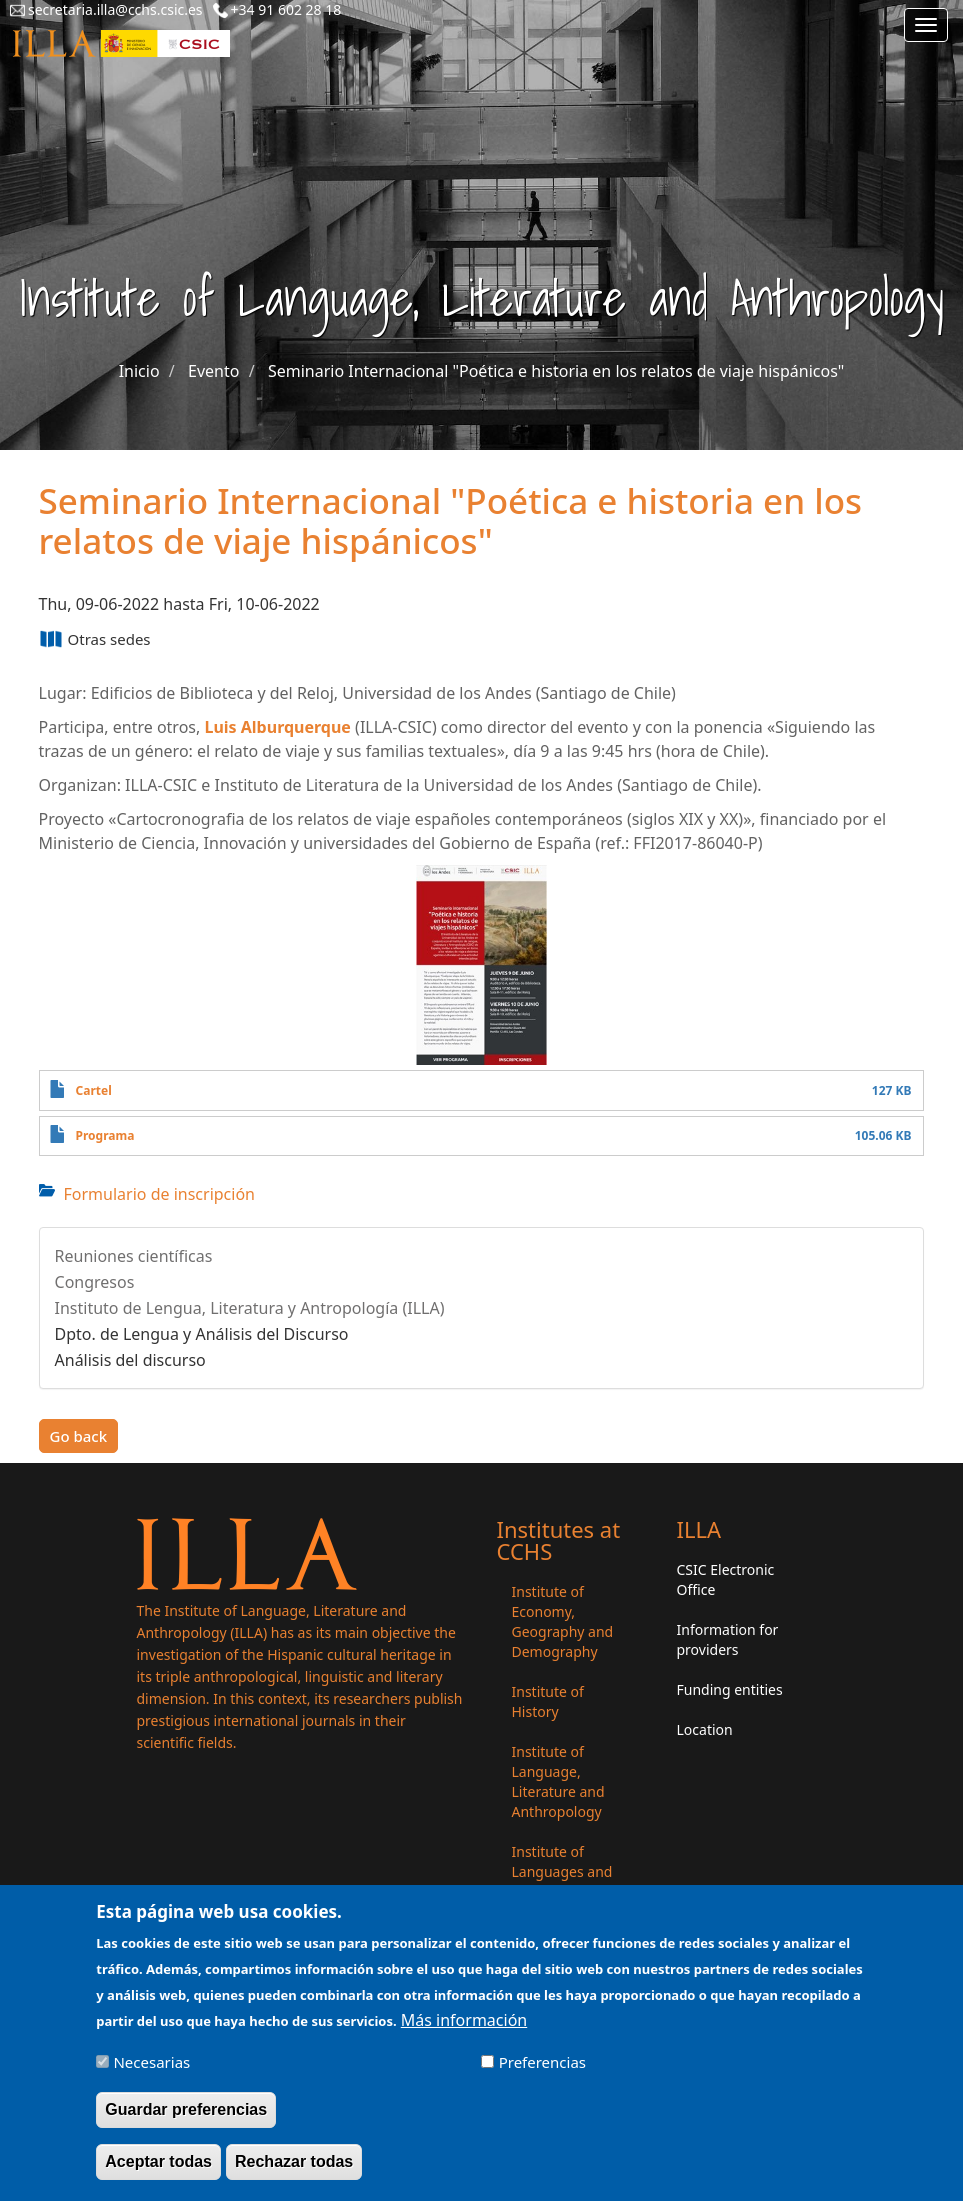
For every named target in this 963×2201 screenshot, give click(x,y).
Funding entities (730, 1689)
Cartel (94, 1090)
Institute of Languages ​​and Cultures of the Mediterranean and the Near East (570, 1891)
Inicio (139, 371)
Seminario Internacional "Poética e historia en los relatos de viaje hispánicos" (556, 371)
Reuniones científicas (134, 1256)
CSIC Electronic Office (726, 1579)
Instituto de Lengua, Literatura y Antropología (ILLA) (250, 1308)
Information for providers (728, 1639)
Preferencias (542, 2075)
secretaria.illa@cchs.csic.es (115, 9)
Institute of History (548, 1701)
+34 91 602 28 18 (286, 9)
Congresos (95, 1282)
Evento (213, 371)
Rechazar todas (294, 2173)
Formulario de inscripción (159, 1194)
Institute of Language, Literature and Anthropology (558, 1781)
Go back (79, 1436)
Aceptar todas (158, 2173)
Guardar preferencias (186, 2121)
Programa (105, 1135)
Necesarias (151, 2075)
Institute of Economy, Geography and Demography (563, 1621)
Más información (464, 2033)
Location (705, 1729)
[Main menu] (926, 25)
